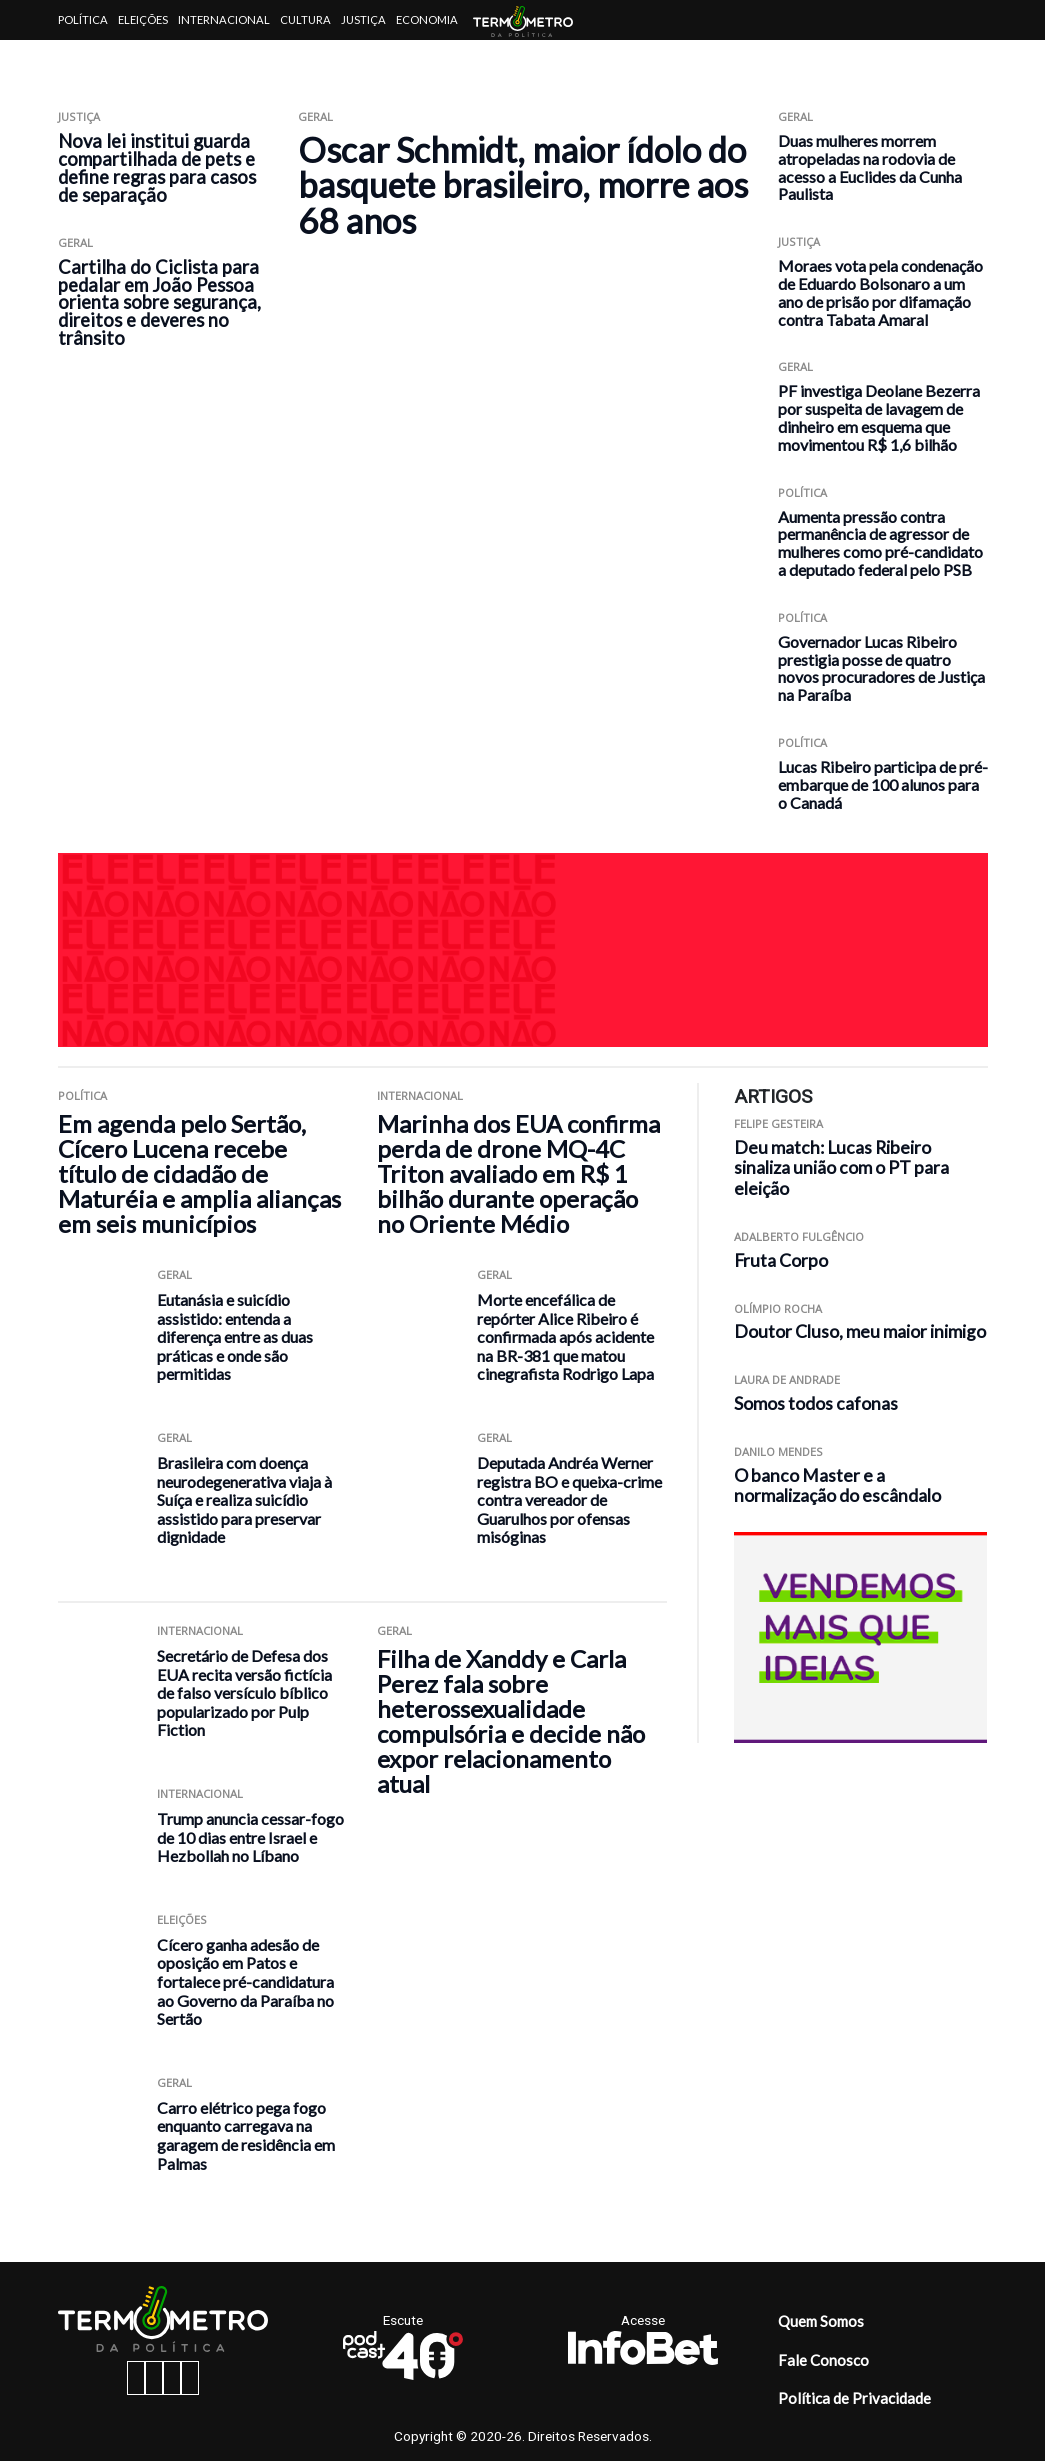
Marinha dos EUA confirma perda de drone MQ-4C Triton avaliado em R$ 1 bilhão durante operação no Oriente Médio (518, 1173)
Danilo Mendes (778, 1451)
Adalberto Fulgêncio (799, 1236)
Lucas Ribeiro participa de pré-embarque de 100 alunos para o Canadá (883, 784)
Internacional (224, 19)
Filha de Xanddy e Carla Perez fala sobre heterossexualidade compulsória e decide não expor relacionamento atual (511, 1721)
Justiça (363, 19)
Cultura (305, 19)
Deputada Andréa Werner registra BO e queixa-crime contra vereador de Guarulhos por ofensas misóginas (569, 1499)
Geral (75, 242)
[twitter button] (172, 2378)
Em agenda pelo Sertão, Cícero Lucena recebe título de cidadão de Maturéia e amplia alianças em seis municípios (199, 1173)
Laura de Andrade (787, 1379)
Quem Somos (821, 2321)
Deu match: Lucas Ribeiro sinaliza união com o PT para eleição (841, 1168)
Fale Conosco (823, 2360)
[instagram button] (154, 2378)
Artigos (82, 59)
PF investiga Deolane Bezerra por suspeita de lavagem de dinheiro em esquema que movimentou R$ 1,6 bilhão (879, 417)
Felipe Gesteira (778, 1123)
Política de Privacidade (854, 2398)
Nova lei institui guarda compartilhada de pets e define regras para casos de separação (157, 168)
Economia (427, 19)
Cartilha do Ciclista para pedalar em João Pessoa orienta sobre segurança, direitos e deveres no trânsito (159, 303)
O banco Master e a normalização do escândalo (837, 1486)
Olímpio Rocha (778, 1308)
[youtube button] (190, 2378)
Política (83, 19)
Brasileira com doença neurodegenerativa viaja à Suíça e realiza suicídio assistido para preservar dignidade (244, 1499)
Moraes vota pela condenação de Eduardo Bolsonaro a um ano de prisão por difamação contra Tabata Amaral (880, 292)
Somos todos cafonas (816, 1403)
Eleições (143, 19)
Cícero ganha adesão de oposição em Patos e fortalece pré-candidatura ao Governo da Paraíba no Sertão (245, 1981)
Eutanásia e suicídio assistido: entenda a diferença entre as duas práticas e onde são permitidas (235, 1336)
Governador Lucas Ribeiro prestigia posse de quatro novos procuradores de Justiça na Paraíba (881, 668)
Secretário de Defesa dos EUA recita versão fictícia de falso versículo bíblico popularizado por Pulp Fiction (244, 1692)
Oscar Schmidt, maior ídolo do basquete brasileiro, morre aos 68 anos (523, 185)
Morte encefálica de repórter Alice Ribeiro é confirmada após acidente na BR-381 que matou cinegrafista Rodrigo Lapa (565, 1336)
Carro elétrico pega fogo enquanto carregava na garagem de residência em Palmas (246, 2135)
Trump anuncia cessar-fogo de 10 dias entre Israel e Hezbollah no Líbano (250, 1837)
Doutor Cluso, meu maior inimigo (860, 1331)
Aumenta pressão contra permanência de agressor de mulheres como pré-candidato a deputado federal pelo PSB (880, 543)
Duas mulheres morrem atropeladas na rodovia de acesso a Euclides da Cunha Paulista (870, 167)
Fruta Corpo (781, 1260)
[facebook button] (136, 2378)
